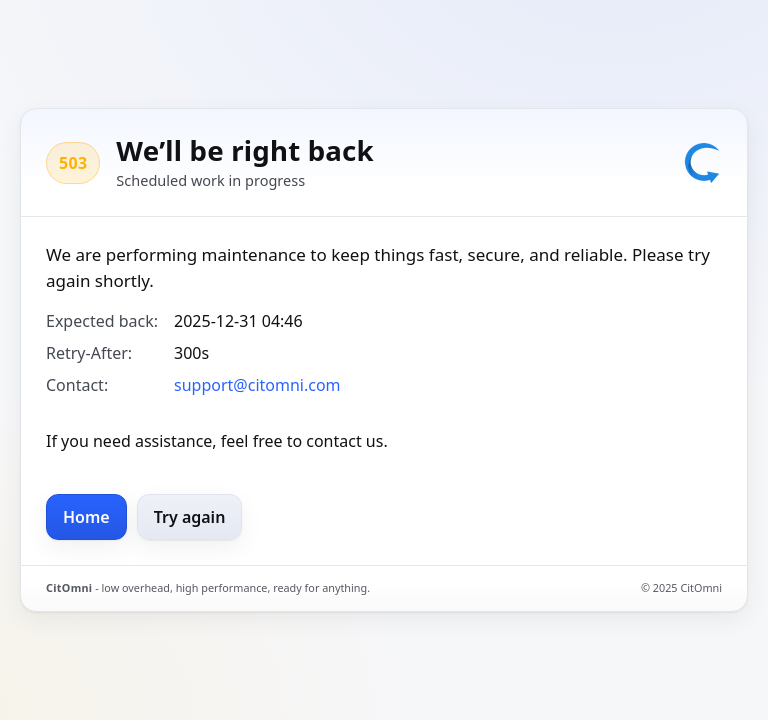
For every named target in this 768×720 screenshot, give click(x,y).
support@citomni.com (257, 385)
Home (86, 517)
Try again (190, 517)
